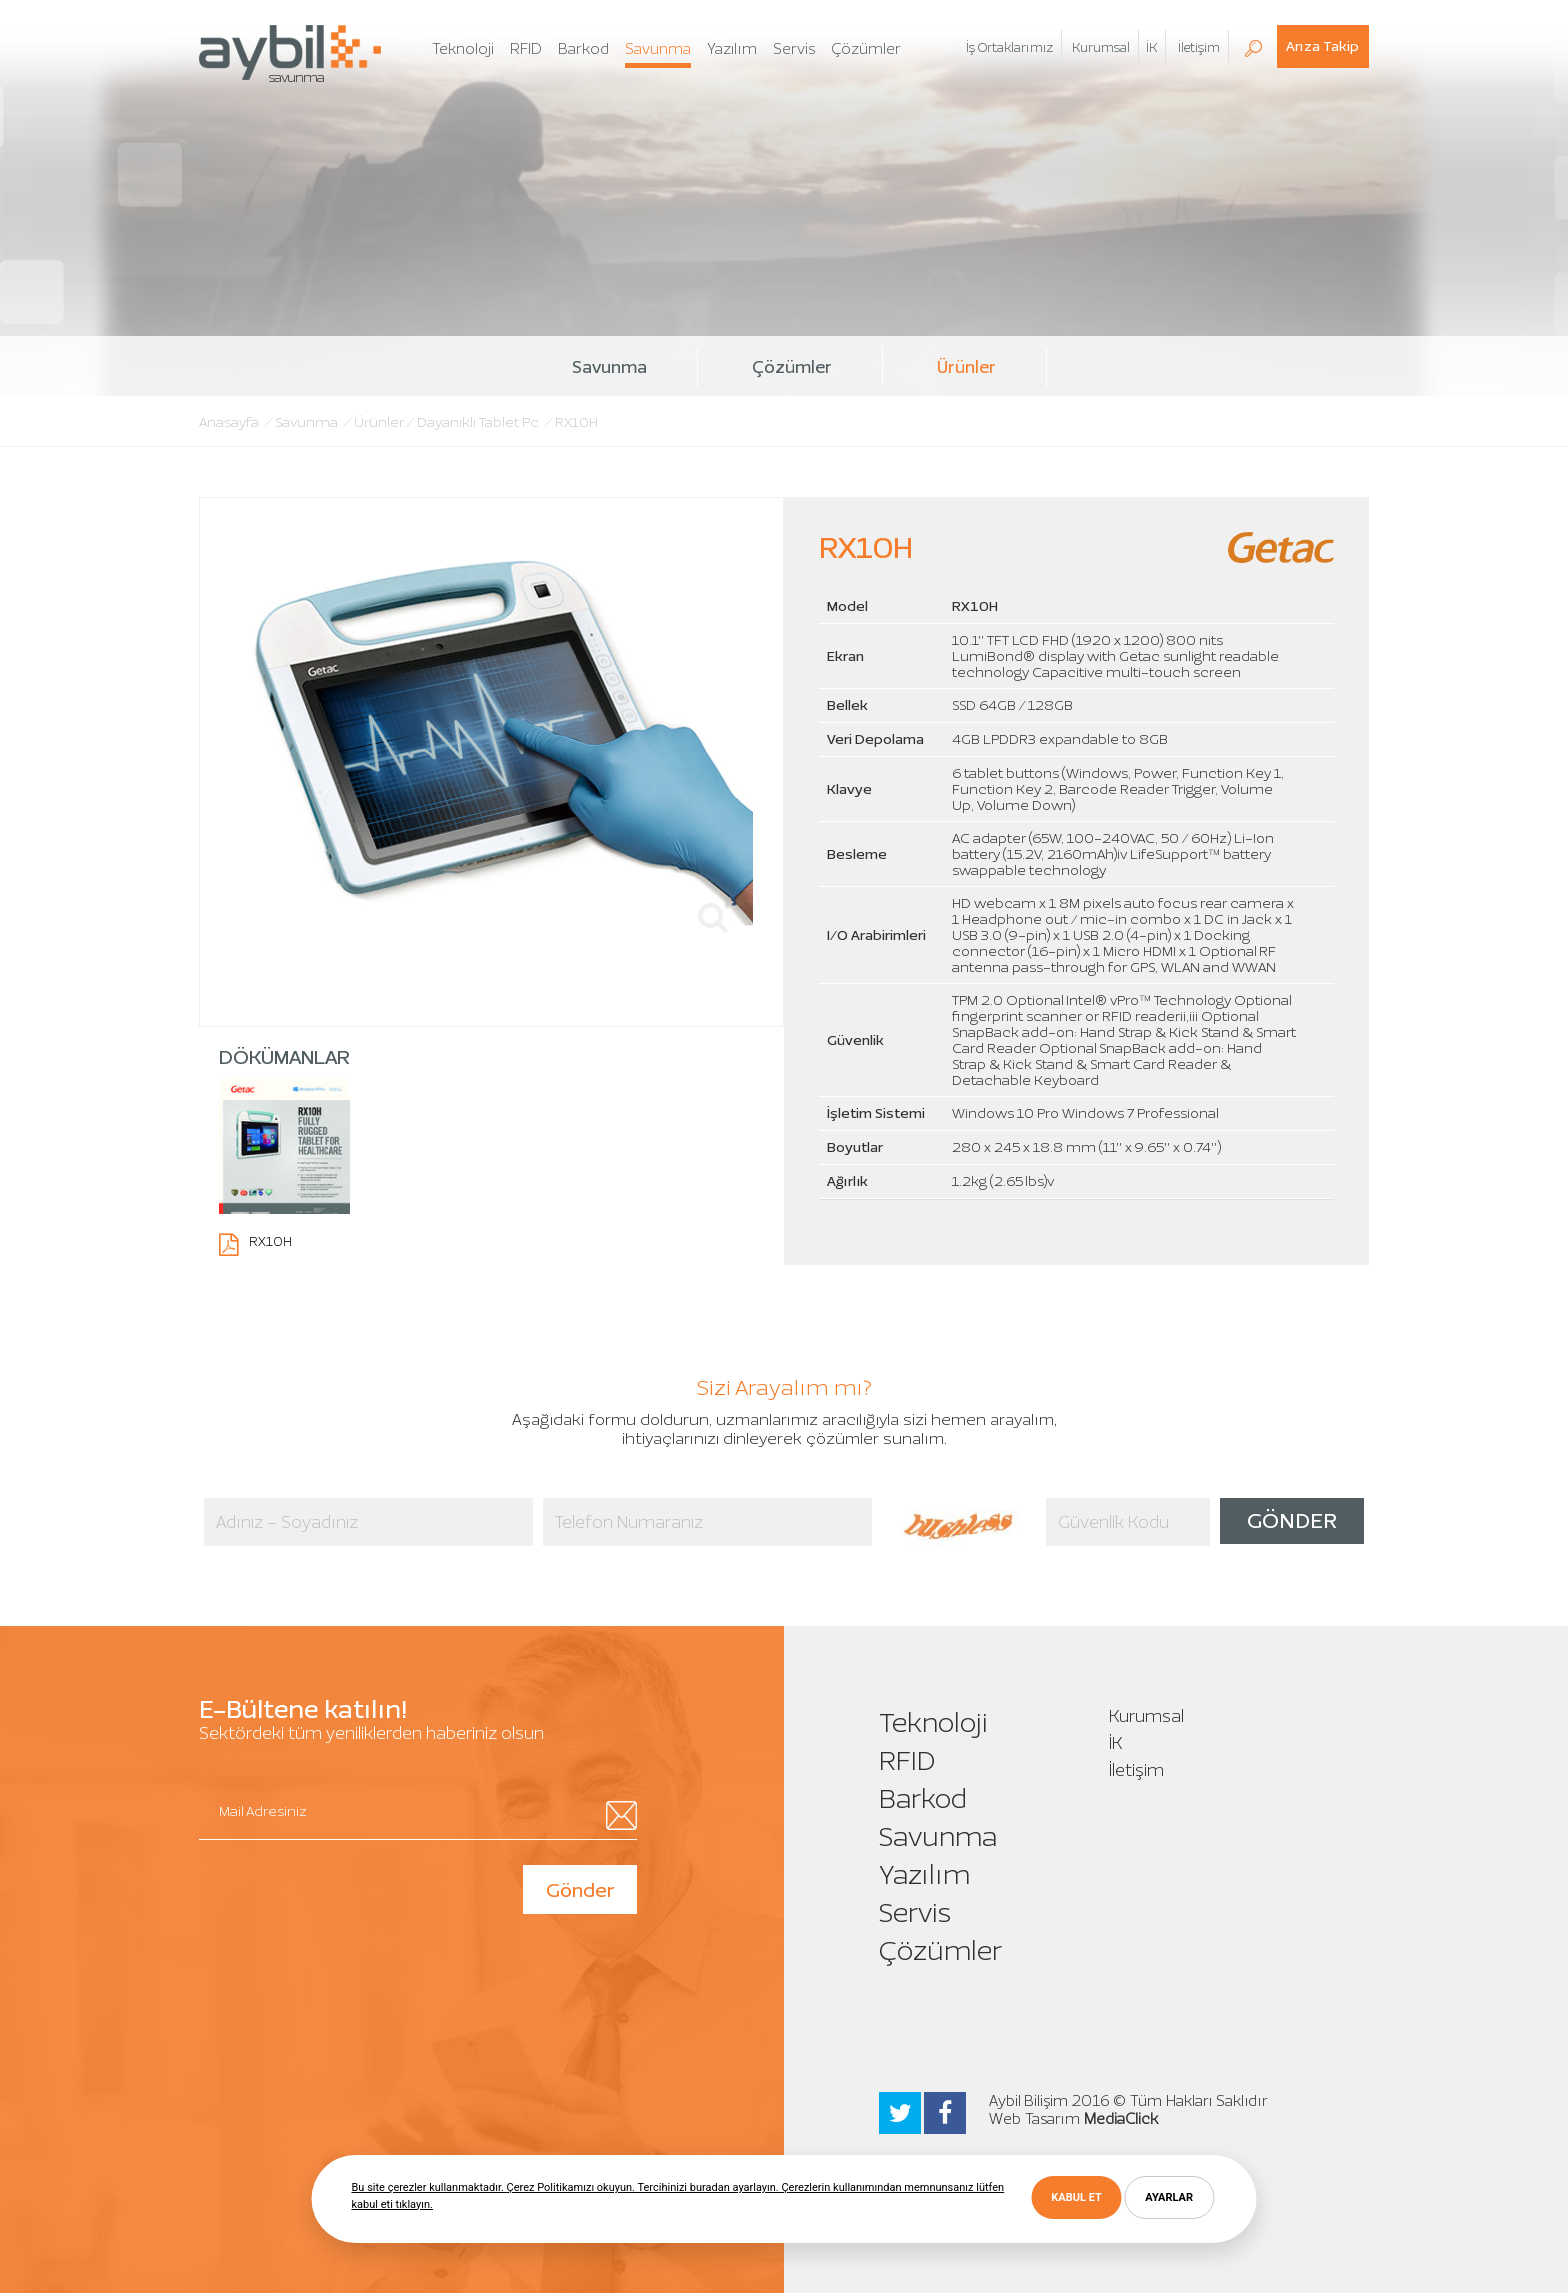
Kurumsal (1146, 1716)
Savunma (609, 367)
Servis (915, 1912)
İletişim (1136, 1770)
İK (1151, 47)
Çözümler (792, 367)
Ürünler (966, 367)
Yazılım (924, 1874)
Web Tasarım (1034, 2119)
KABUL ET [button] (1076, 2197)
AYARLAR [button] (1169, 2197)
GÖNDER (1292, 1520)
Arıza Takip (1322, 46)
